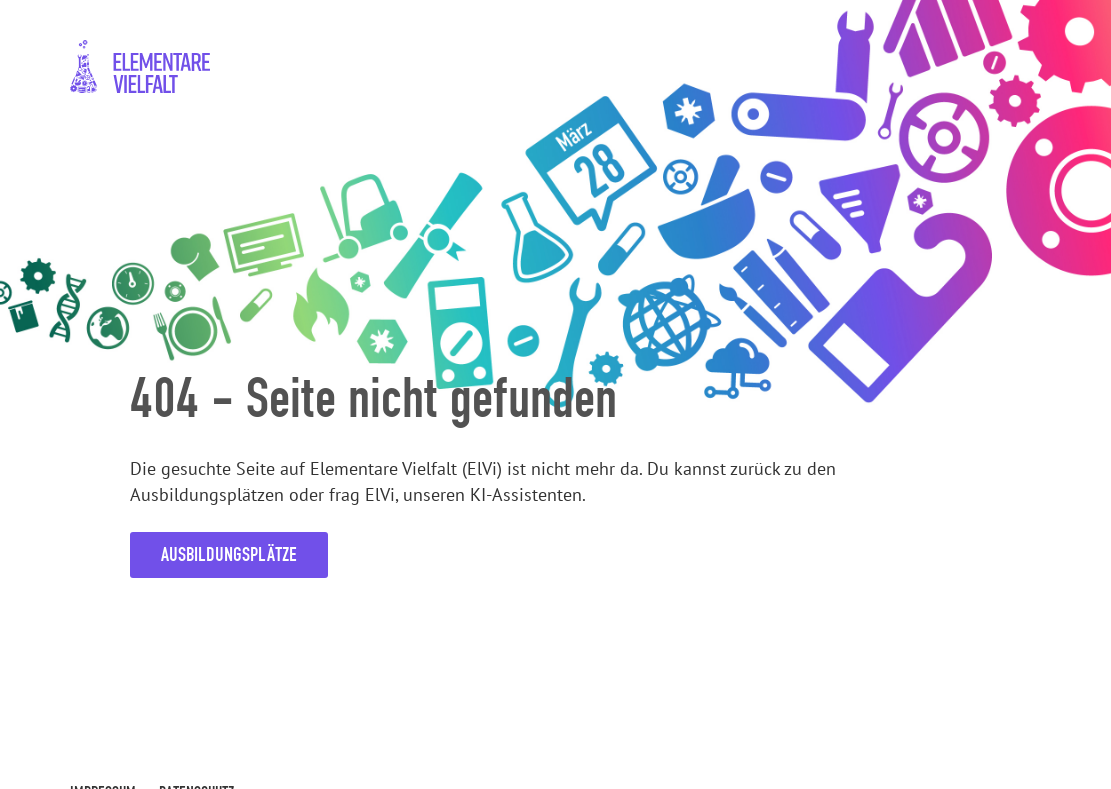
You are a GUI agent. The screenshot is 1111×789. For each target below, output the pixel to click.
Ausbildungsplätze (229, 554)
